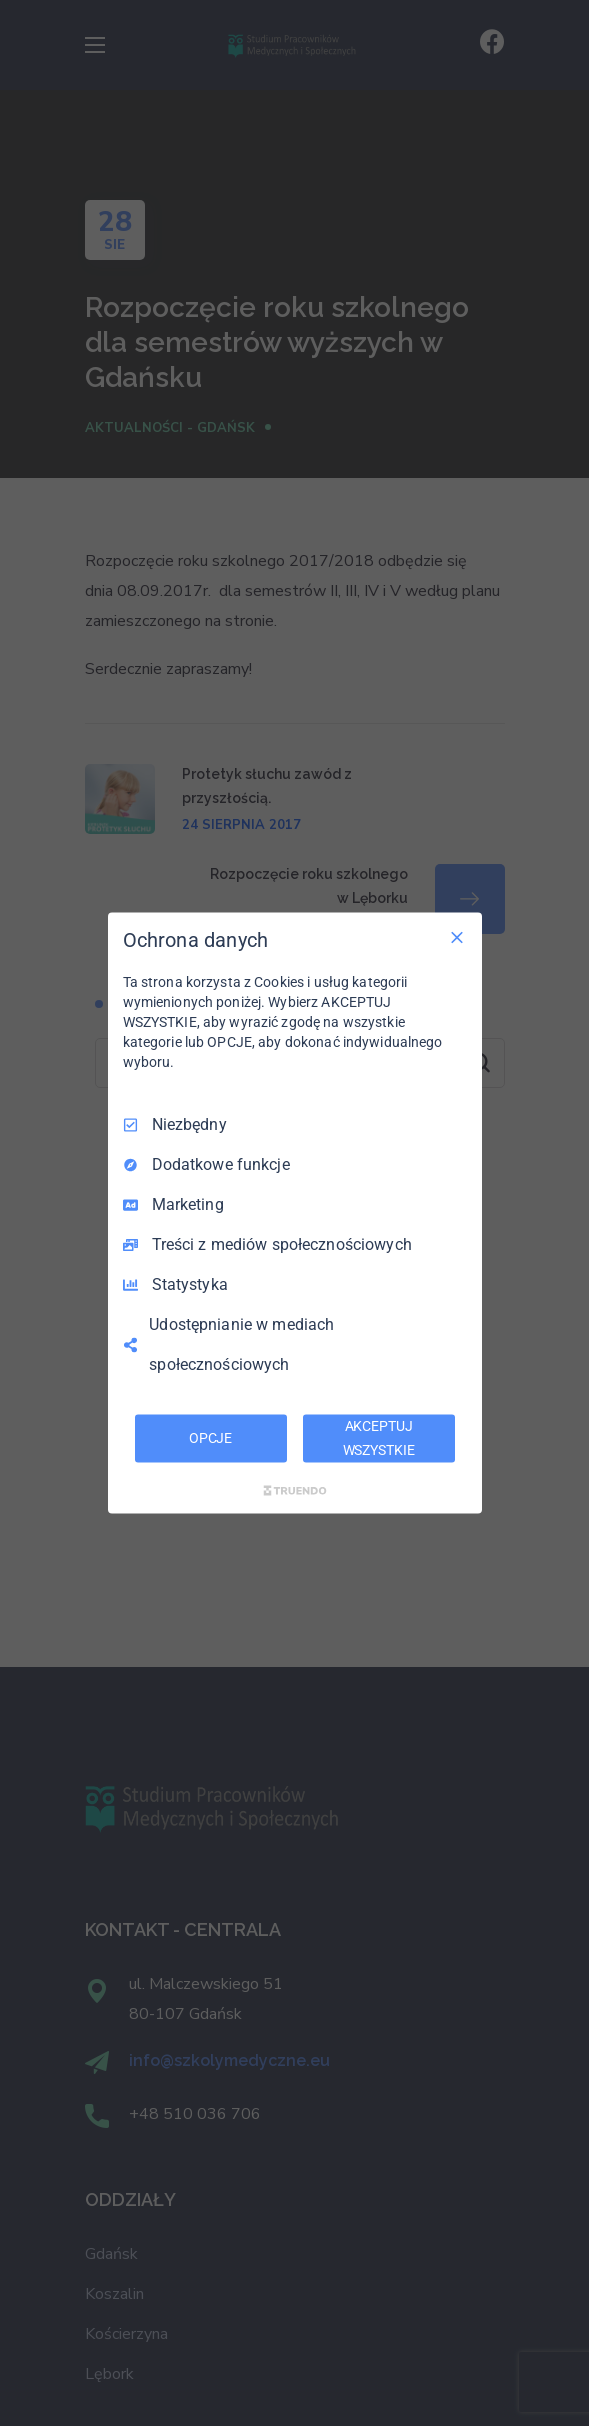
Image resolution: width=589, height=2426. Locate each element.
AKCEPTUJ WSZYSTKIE (379, 1438)
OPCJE (210, 1438)
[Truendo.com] (295, 1490)
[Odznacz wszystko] (457, 938)
